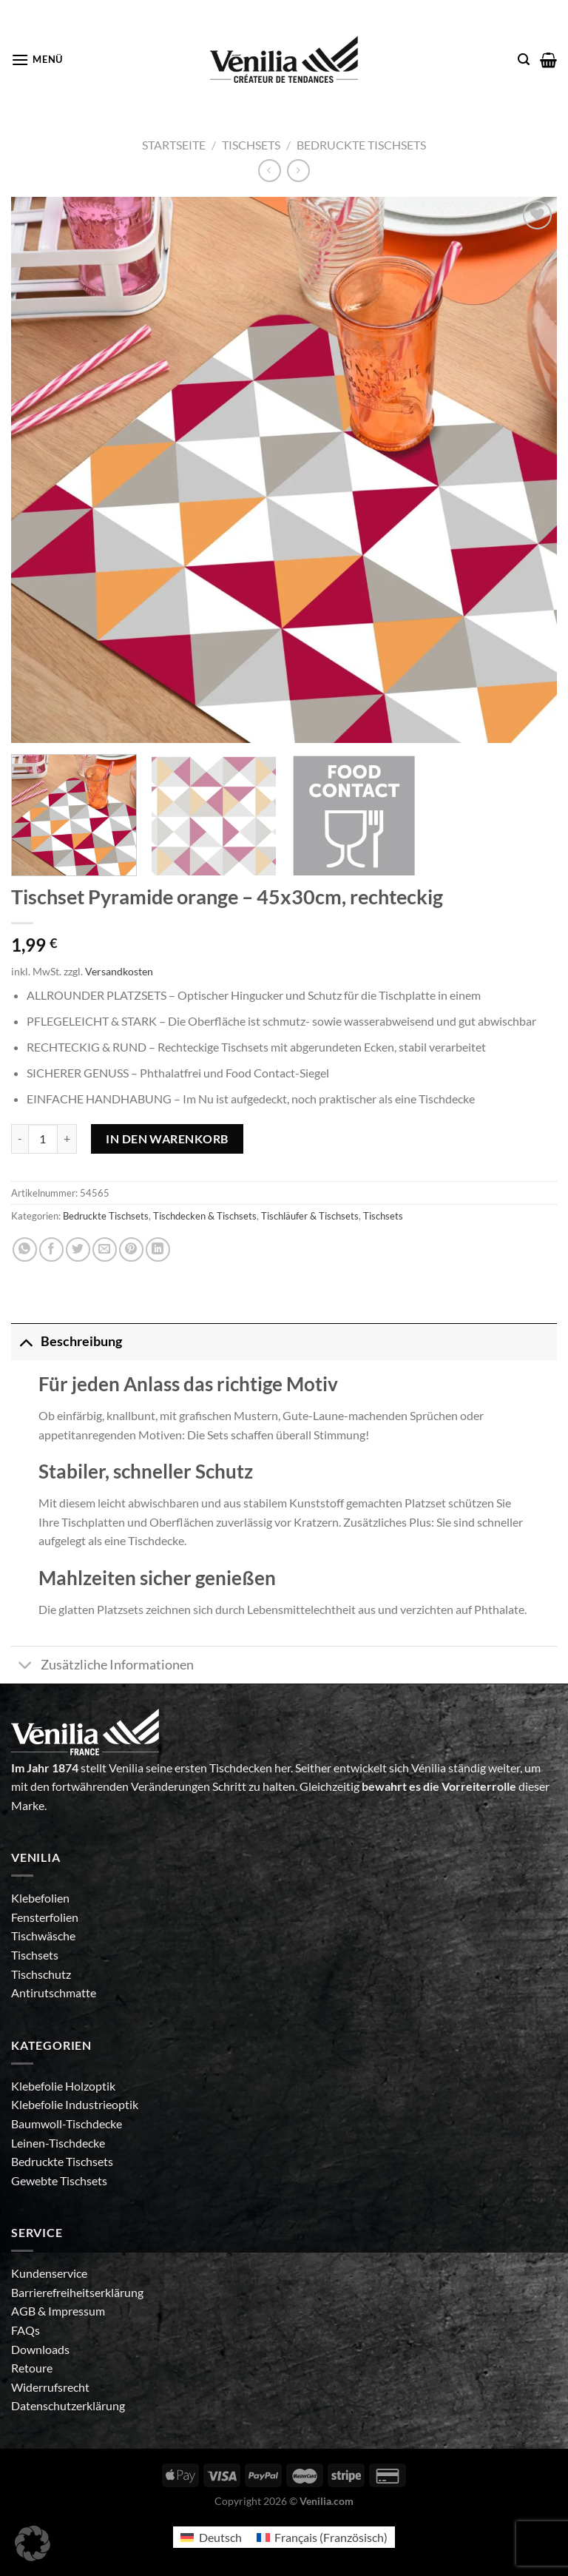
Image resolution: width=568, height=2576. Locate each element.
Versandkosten (119, 971)
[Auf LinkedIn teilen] (158, 1249)
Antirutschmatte (53, 1992)
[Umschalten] (25, 1341)
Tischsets (251, 145)
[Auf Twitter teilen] (78, 1249)
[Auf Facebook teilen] (51, 1249)
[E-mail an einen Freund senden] (104, 1249)
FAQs (25, 2330)
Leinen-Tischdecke (58, 2143)
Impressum (76, 2311)
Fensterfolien (44, 1917)
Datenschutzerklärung (68, 2405)
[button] (32, 2543)
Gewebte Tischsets (59, 2180)
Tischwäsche (43, 1935)
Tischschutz (41, 1974)
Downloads (40, 2349)
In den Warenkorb (167, 1138)
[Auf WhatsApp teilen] (25, 1249)
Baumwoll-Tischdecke (66, 2123)
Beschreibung (66, 1341)
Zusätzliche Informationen (102, 1666)
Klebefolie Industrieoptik (74, 2104)
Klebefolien (40, 1898)
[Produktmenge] (43, 1139)
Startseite (174, 145)
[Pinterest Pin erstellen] (131, 1249)
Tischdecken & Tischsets (205, 1216)
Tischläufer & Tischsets (310, 1216)
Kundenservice (49, 2273)
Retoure (32, 2368)
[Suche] (524, 59)
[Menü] (37, 59)
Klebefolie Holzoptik (63, 2086)
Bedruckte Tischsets (361, 145)
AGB (24, 2311)
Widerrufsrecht (50, 2387)
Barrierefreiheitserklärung (77, 2292)
